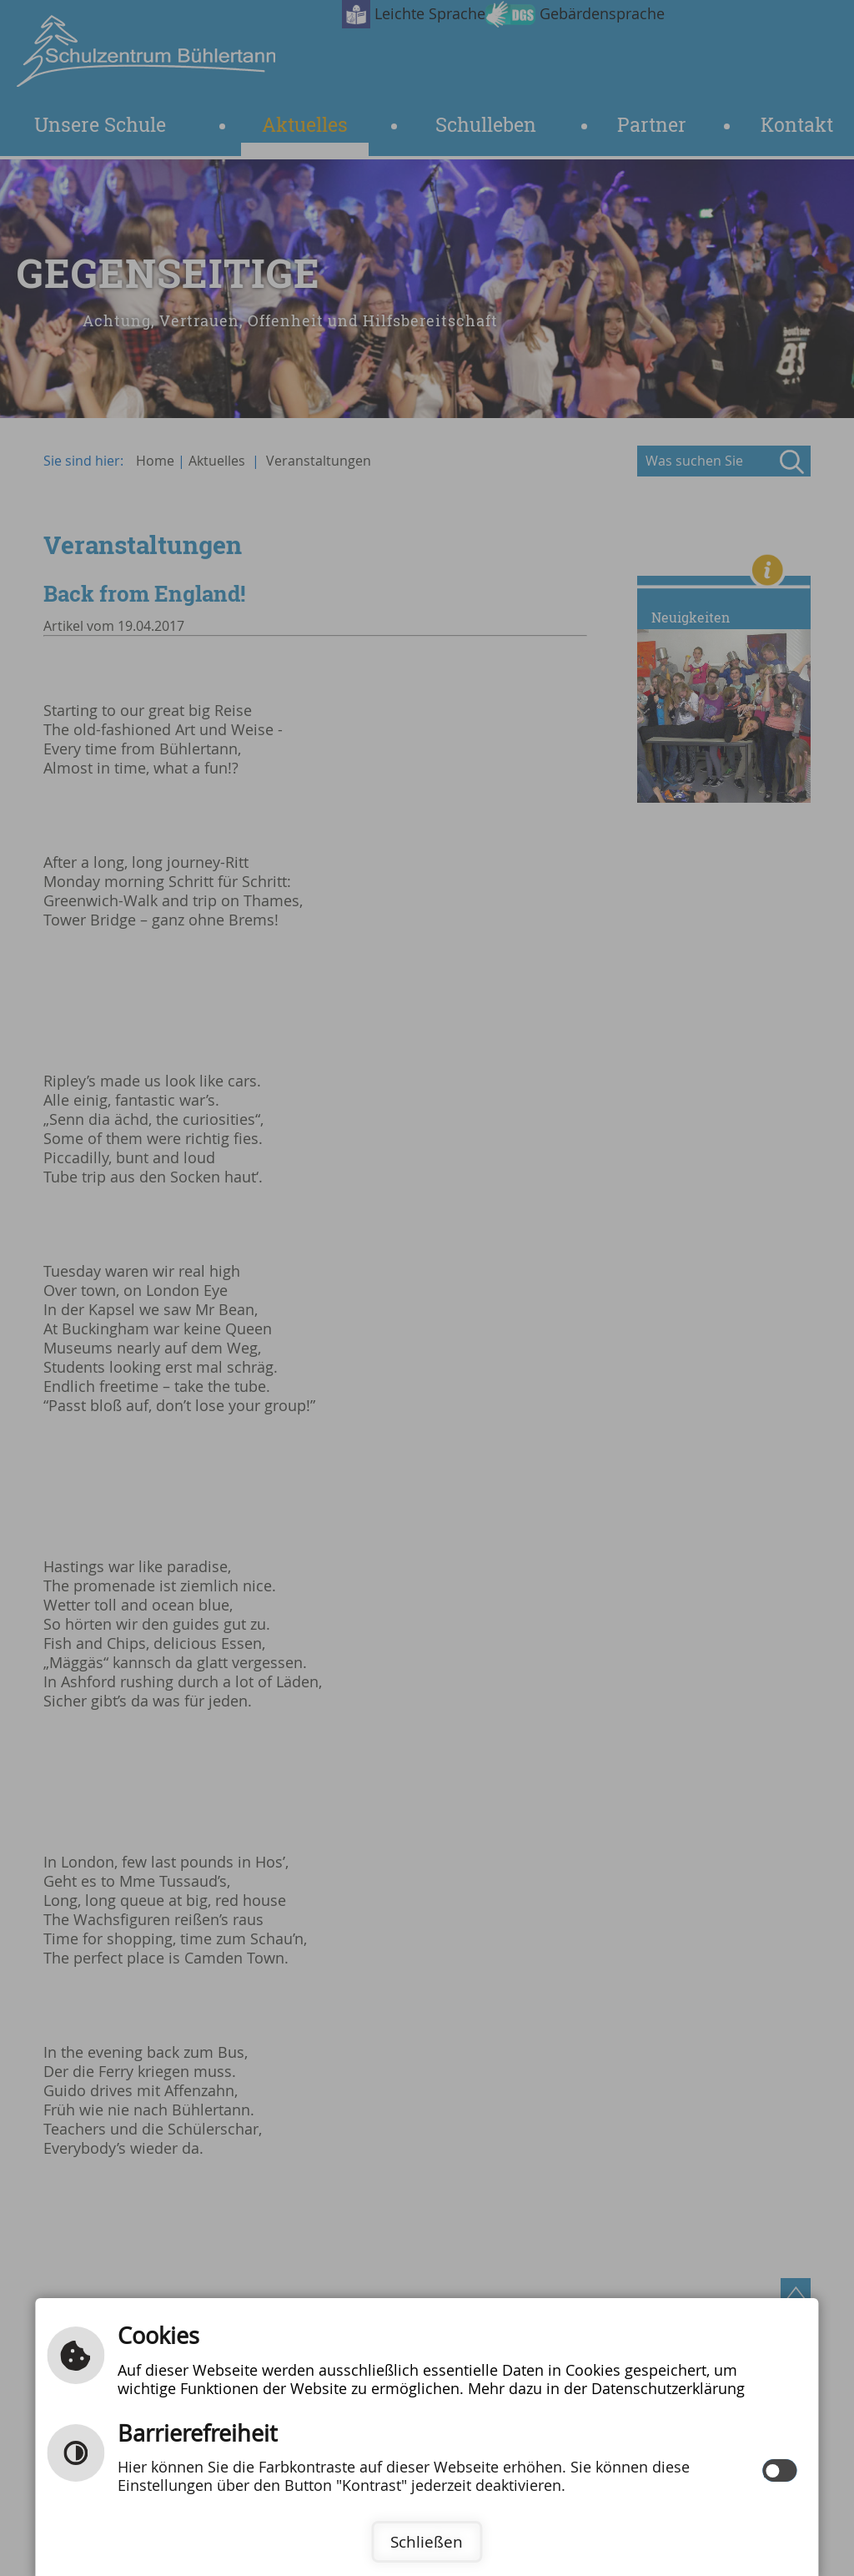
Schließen (426, 2542)
